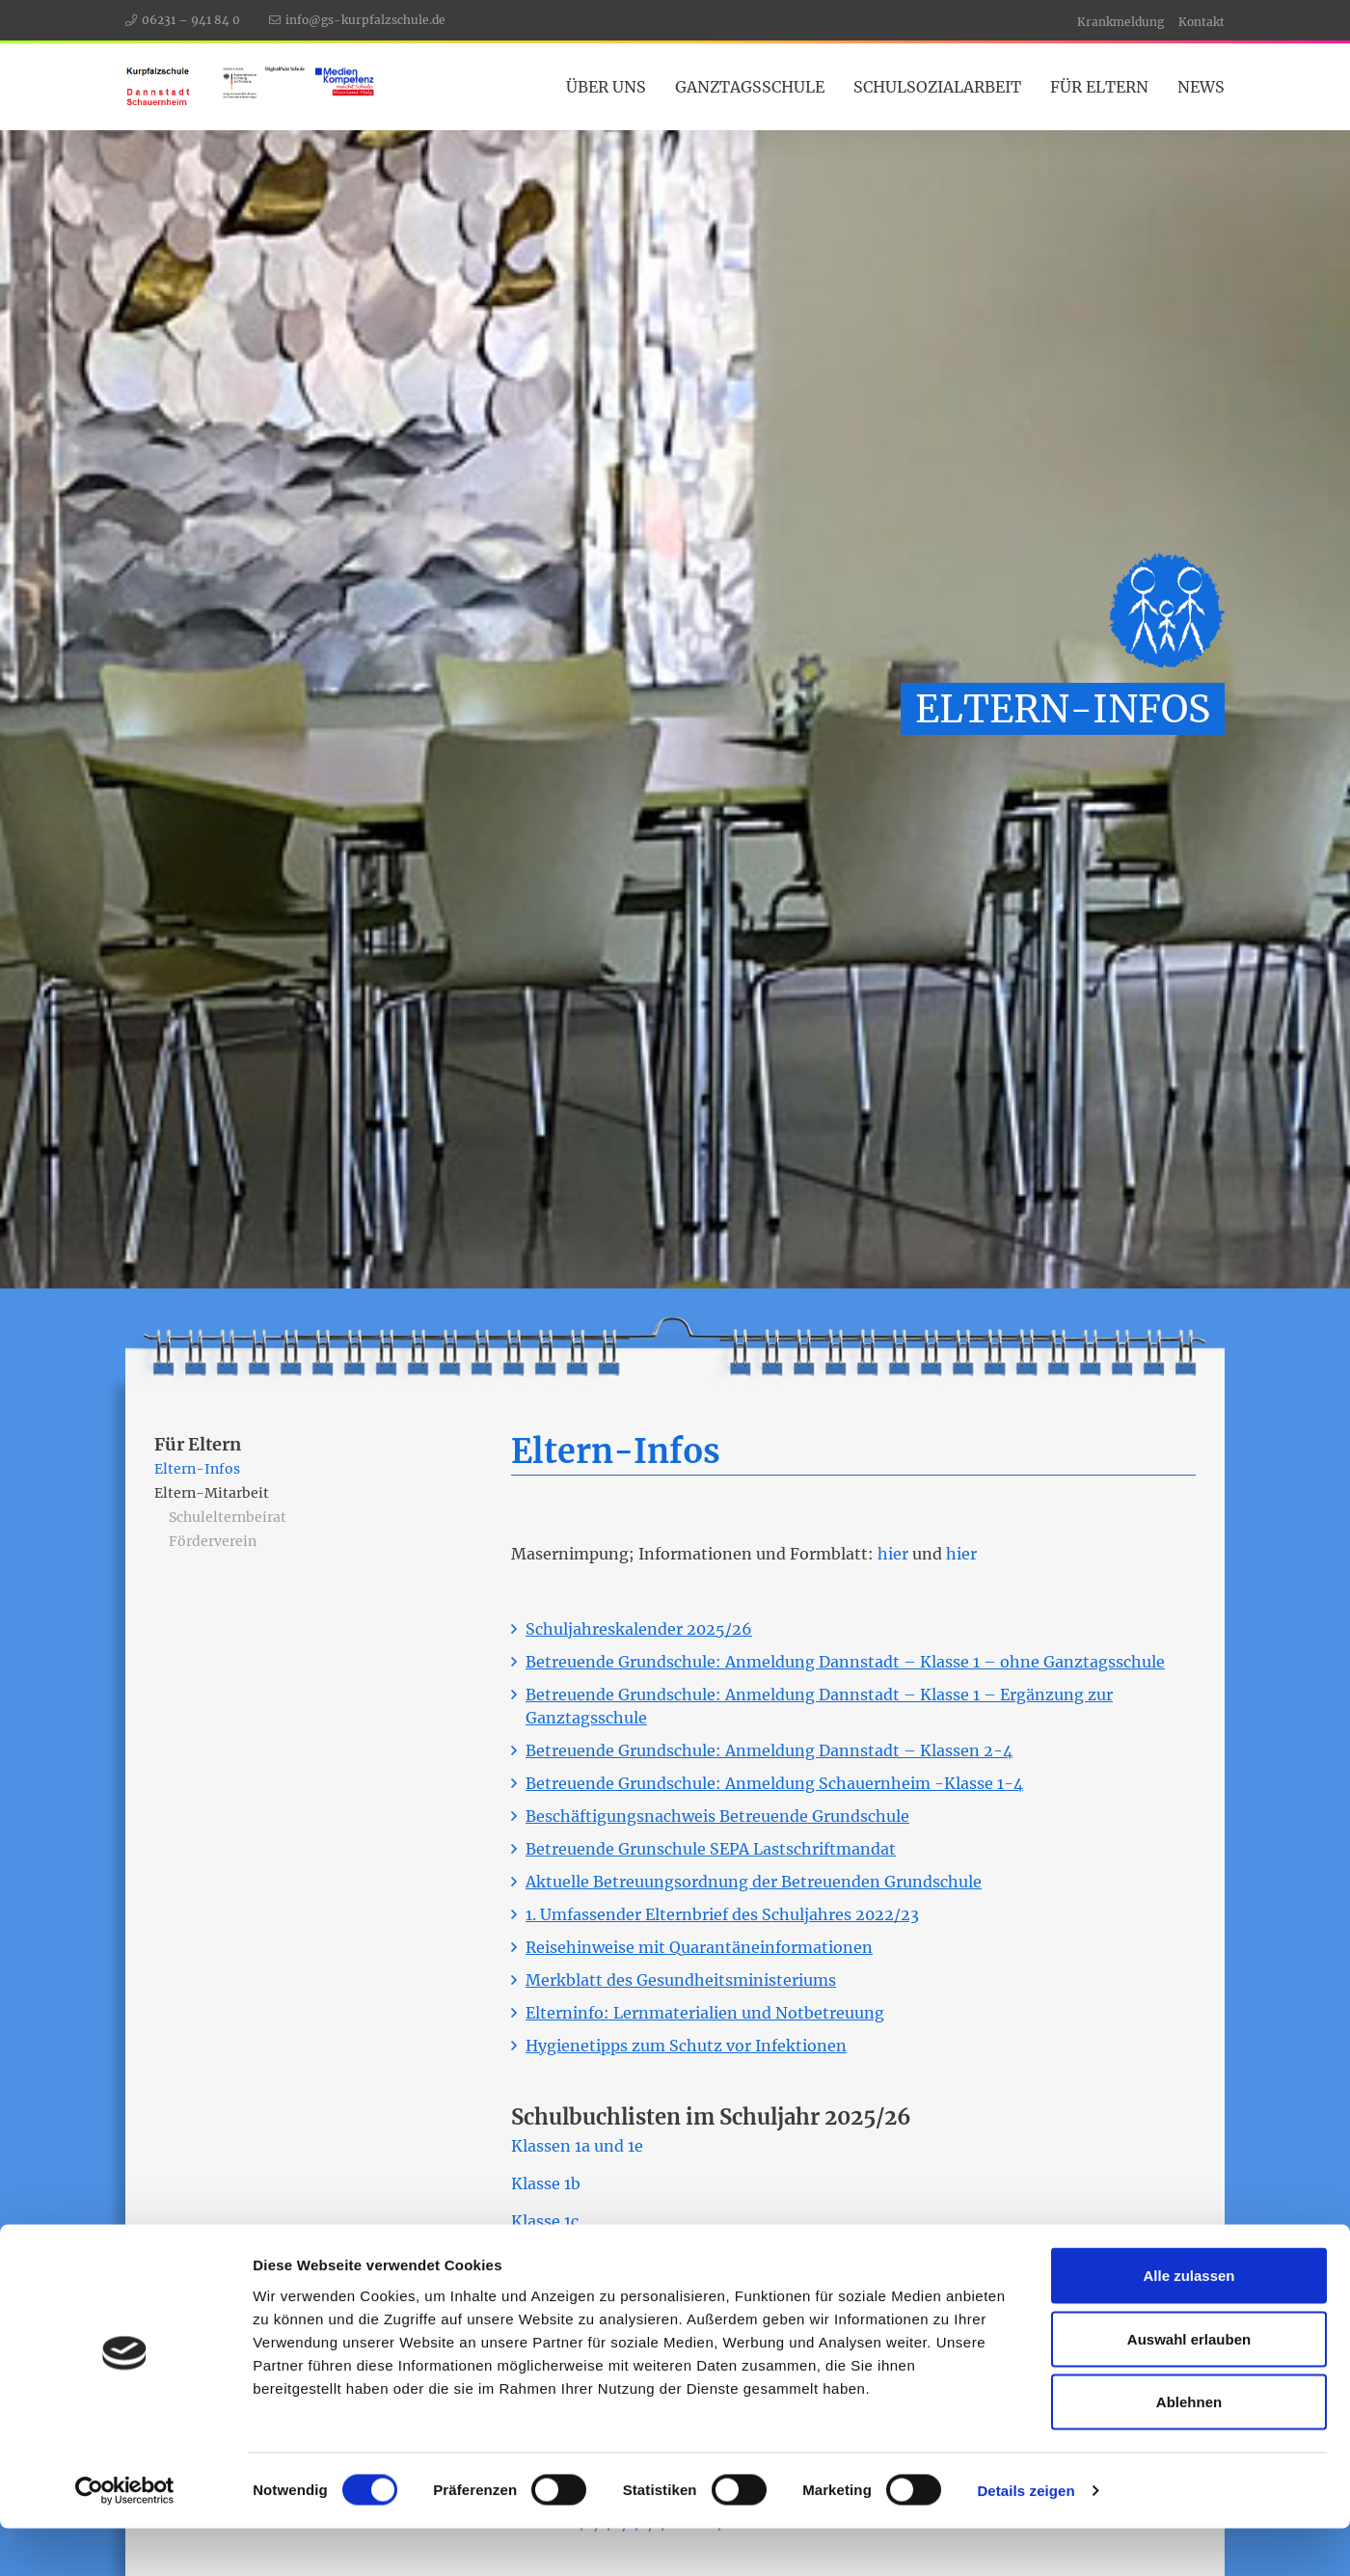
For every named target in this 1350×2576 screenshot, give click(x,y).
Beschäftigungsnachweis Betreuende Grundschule (717, 1816)
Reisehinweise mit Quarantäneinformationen (699, 1947)
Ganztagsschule (749, 86)
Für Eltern (1099, 86)
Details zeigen (1025, 2538)
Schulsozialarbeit (937, 86)
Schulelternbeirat (227, 1517)
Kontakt (1201, 21)
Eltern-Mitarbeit (211, 1493)
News (1201, 86)
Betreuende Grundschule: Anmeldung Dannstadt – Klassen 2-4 (769, 1750)
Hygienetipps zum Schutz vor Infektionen (686, 2045)
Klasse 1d (545, 2258)
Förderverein (212, 1541)
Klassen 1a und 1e (577, 2146)
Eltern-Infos (197, 1469)
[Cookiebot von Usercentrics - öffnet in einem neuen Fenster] (124, 2538)
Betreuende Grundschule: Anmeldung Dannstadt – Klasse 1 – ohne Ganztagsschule (845, 1661)
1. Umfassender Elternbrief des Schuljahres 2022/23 (722, 1914)
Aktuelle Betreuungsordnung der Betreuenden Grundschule (754, 1881)
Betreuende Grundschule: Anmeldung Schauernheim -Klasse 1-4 (774, 1783)
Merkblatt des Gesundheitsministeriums (681, 1980)
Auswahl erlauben (1189, 2386)
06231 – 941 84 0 (191, 20)
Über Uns (606, 86)
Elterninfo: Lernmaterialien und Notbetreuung (705, 2012)
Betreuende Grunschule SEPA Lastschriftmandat (711, 1848)
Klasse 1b (545, 2183)
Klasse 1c (545, 2221)
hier (893, 1553)
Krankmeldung (1120, 21)
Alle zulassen (1188, 2323)
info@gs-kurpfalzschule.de (365, 20)
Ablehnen (1189, 2449)
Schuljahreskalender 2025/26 (639, 1629)
